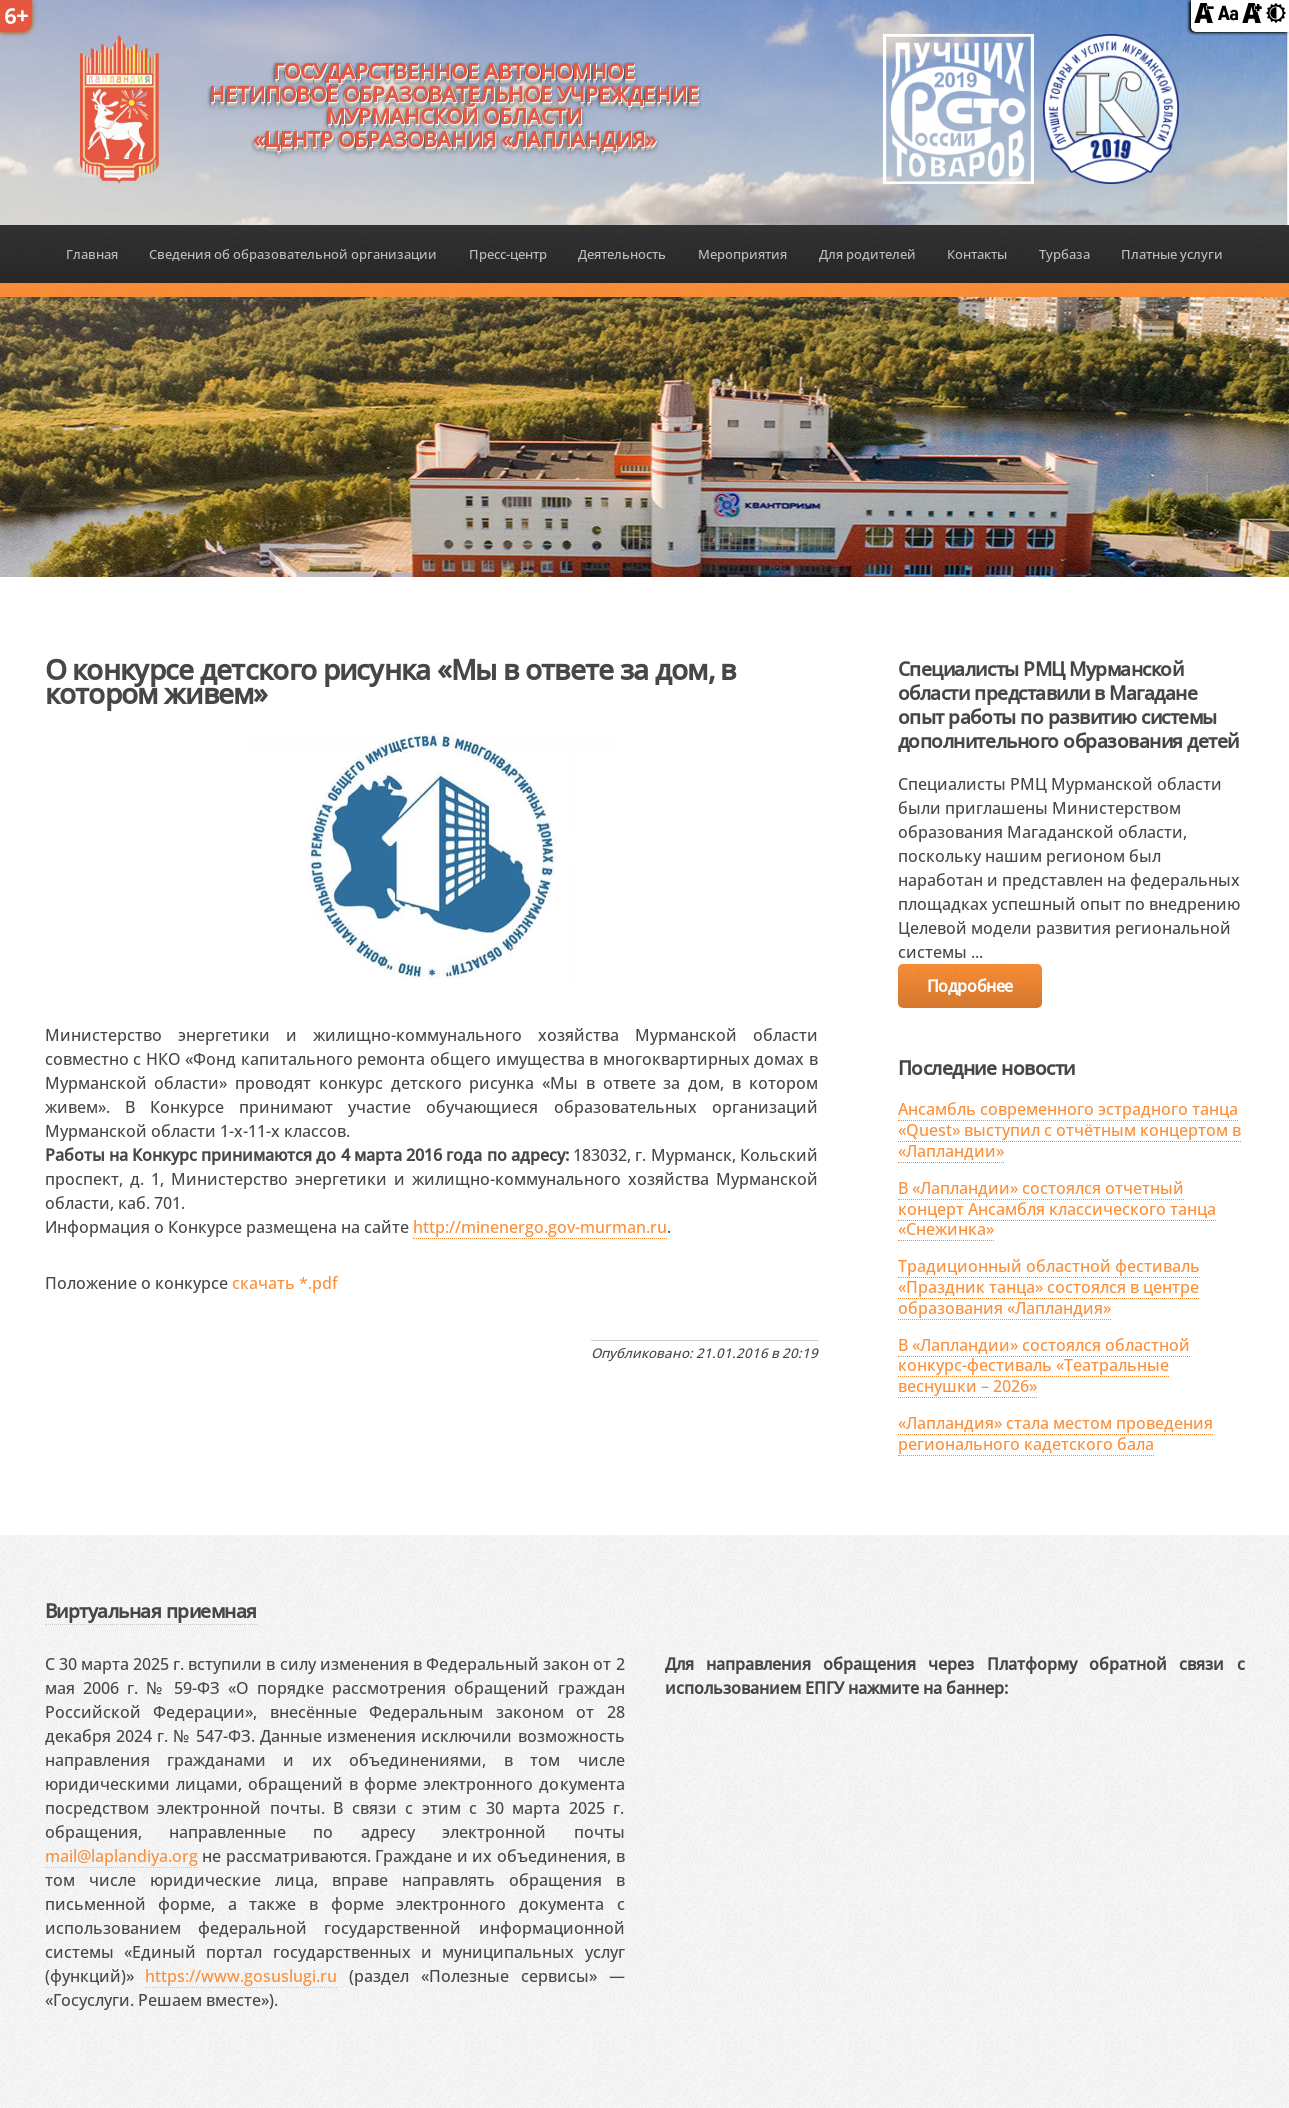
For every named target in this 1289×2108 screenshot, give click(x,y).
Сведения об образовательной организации (293, 254)
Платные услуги (1172, 254)
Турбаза (1064, 254)
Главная (92, 254)
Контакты (977, 254)
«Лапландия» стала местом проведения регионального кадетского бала (1055, 1433)
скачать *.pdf (285, 1283)
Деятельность (622, 254)
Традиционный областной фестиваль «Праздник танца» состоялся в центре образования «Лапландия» (1049, 1287)
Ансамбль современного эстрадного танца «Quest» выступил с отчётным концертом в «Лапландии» (1069, 1130)
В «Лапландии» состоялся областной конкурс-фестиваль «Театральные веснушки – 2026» (1044, 1366)
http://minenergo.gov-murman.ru (540, 1227)
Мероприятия (742, 254)
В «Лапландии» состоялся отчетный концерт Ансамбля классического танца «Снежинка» (1057, 1209)
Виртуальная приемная (151, 1610)
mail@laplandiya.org (121, 1856)
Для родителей (867, 254)
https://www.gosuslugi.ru (241, 1976)
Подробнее (970, 986)
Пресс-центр (508, 254)
